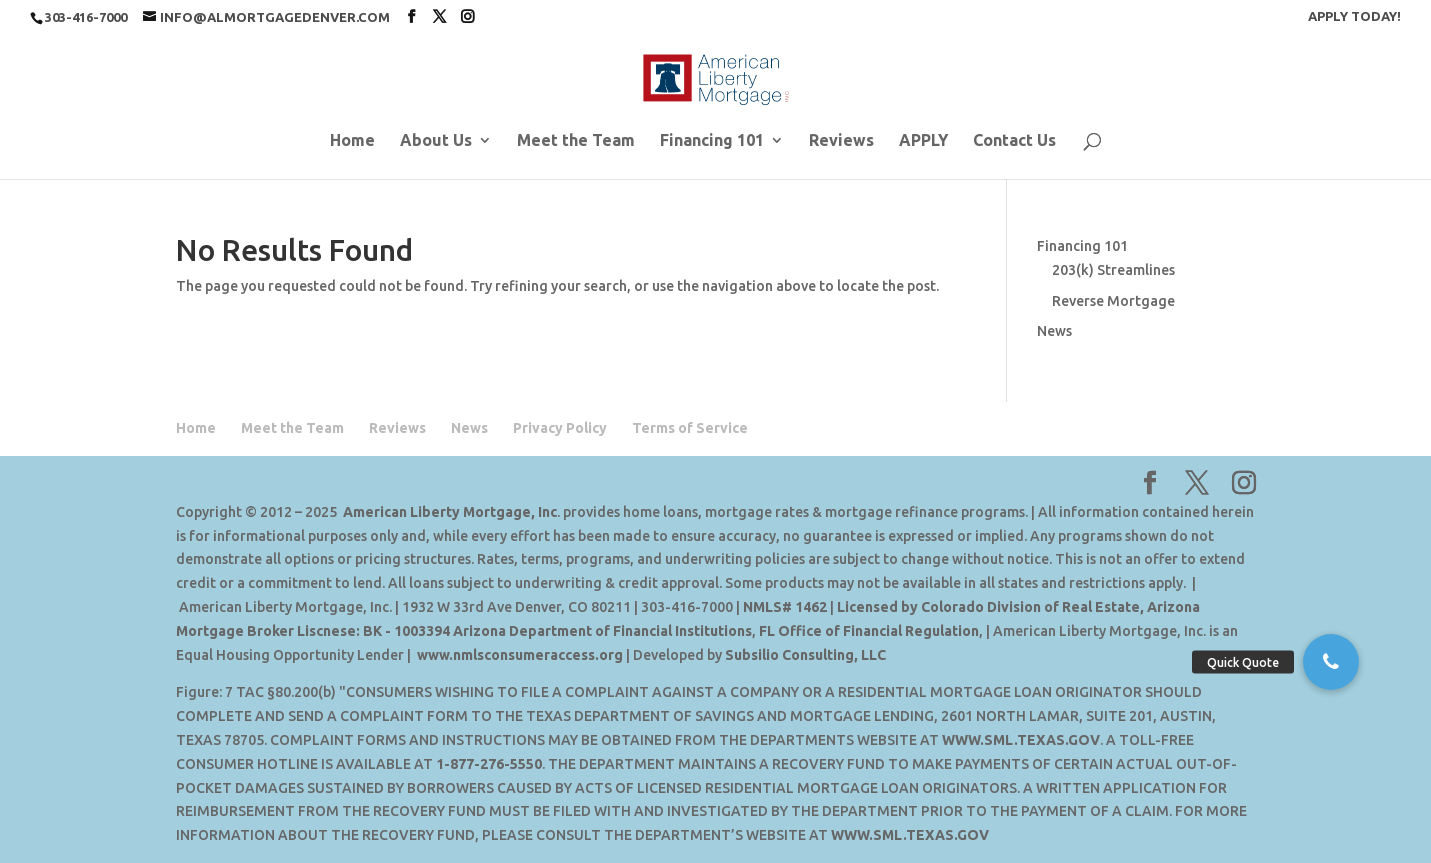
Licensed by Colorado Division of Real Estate (988, 607)
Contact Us (1014, 141)
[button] (1331, 662)
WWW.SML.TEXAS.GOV (1021, 740)
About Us (436, 141)
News (1054, 331)
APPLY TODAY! (1354, 16)
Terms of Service (690, 428)
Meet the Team (576, 141)
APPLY (923, 141)
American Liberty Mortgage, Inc (450, 512)
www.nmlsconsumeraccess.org (520, 655)
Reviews (841, 141)
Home (352, 141)
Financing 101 (712, 141)
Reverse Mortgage (1113, 301)
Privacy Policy (560, 428)
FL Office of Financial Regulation (869, 631)
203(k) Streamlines (1113, 270)
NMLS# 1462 (785, 607)
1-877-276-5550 (489, 764)
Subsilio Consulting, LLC (805, 655)
